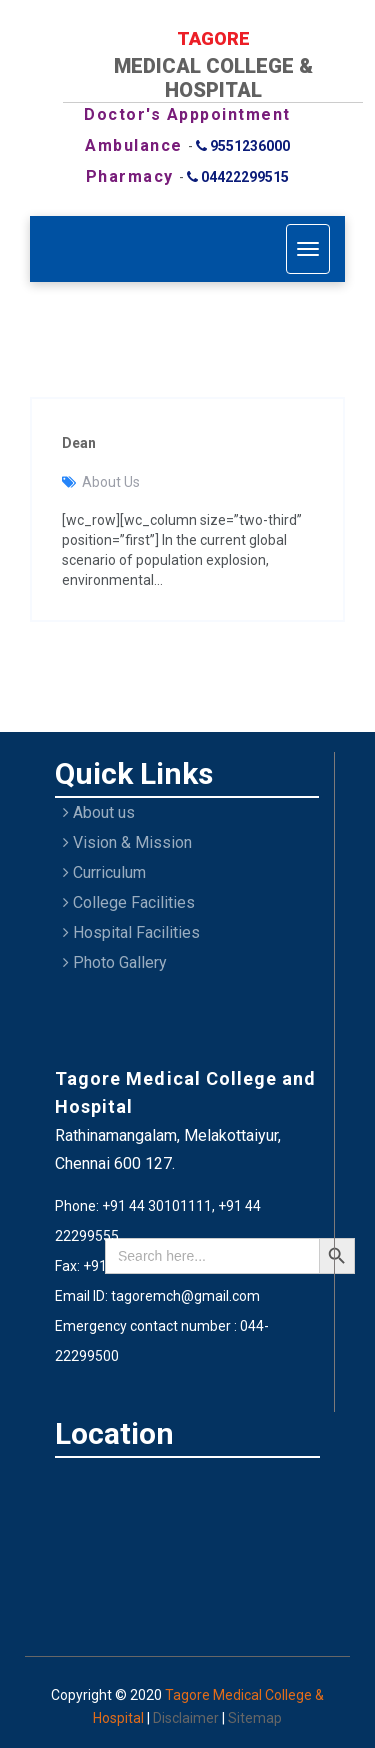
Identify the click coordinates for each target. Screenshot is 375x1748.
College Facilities (129, 902)
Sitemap (255, 1718)
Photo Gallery (115, 962)
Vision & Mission (127, 842)
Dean (79, 443)
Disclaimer (187, 1718)
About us (99, 812)
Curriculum (104, 872)
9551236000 (243, 146)
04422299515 (238, 177)
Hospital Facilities (131, 932)
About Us (111, 482)
